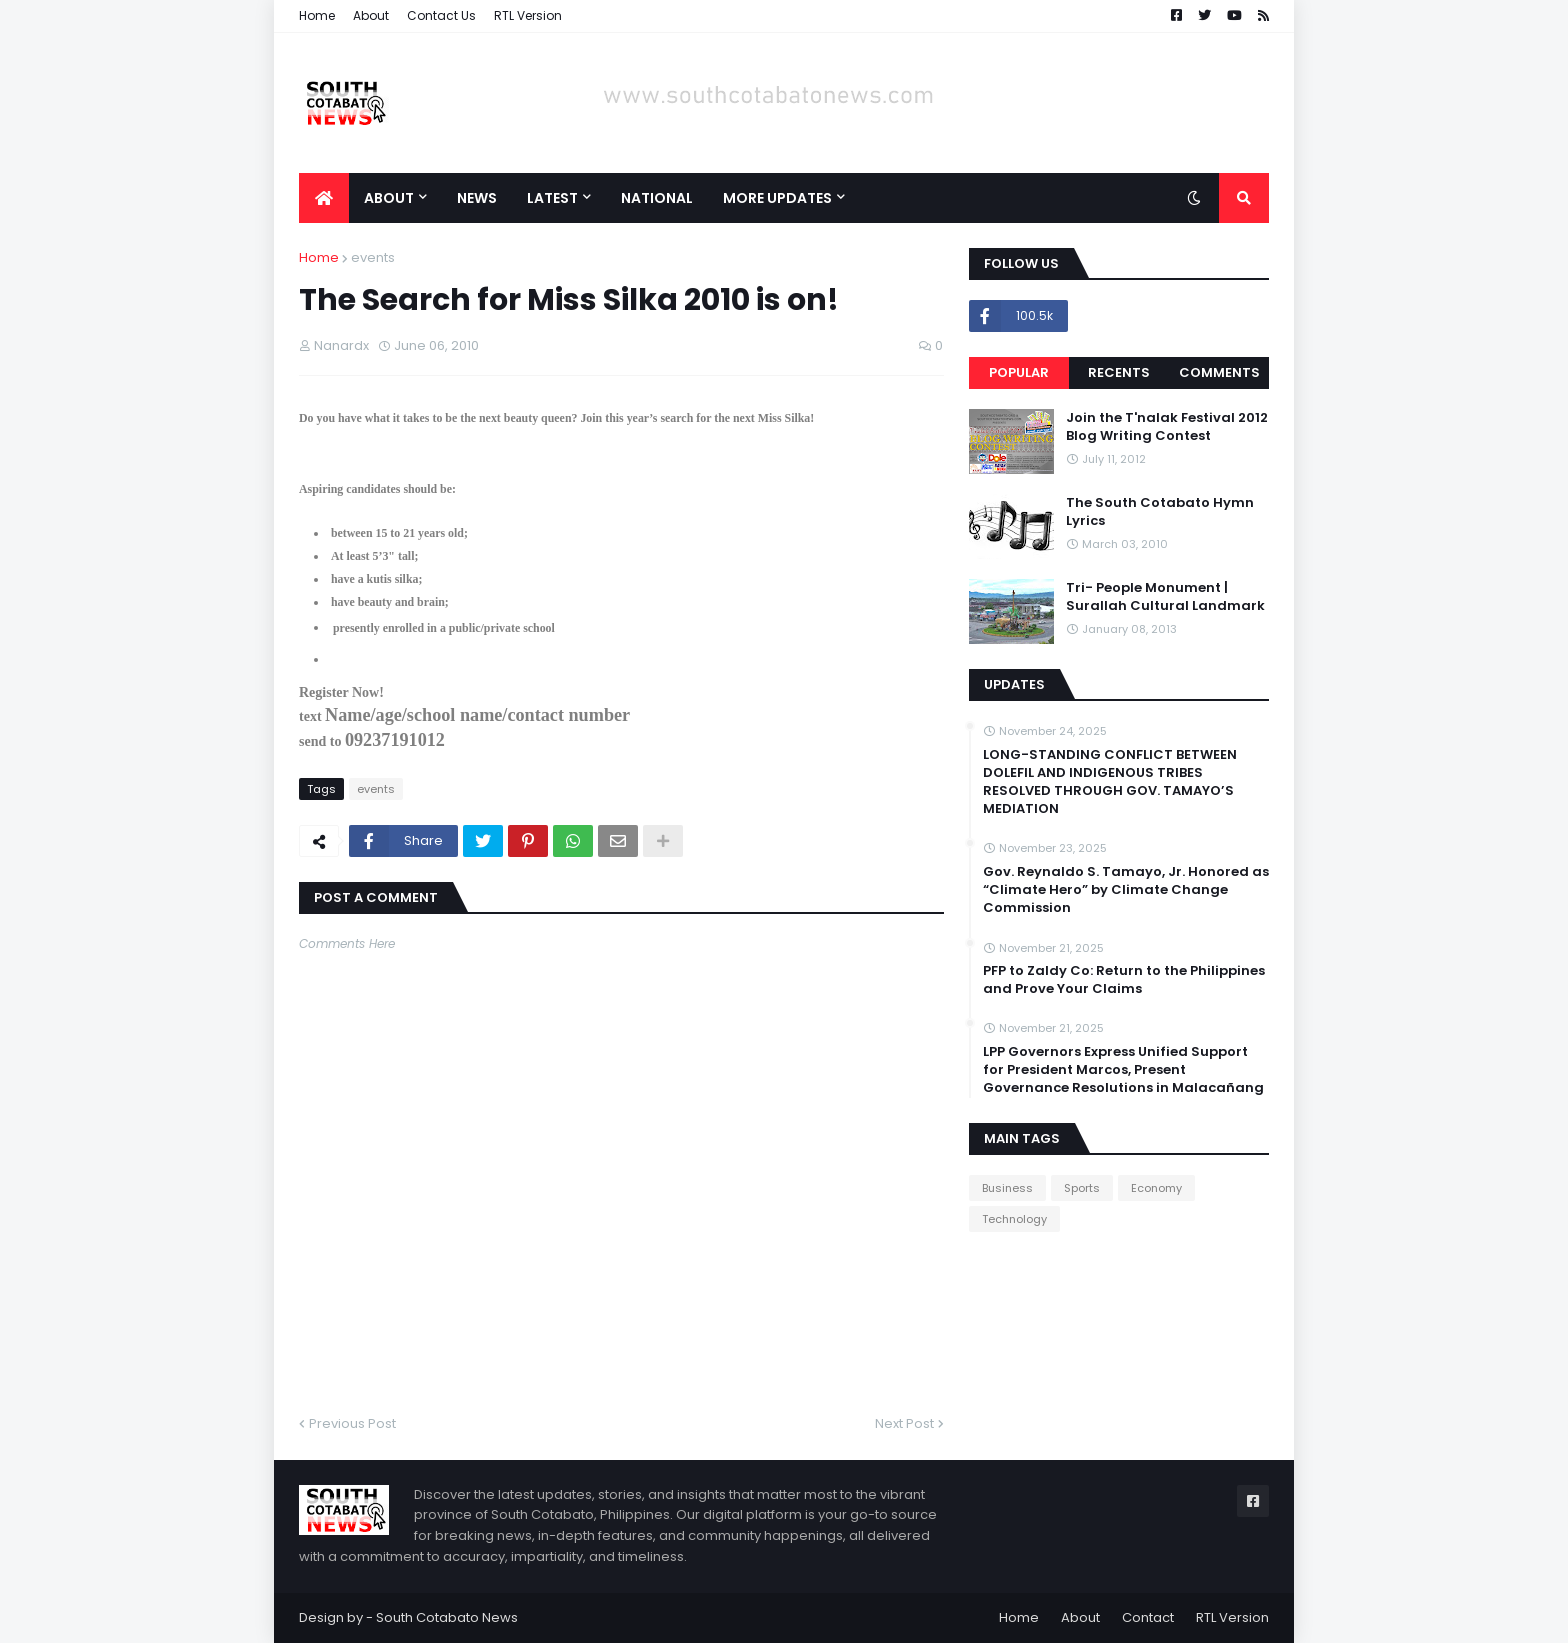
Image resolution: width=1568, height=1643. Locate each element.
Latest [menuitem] (552, 198)
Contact (1148, 1617)
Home (317, 15)
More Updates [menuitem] (777, 198)
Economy (1156, 1188)
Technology (1014, 1219)
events (373, 257)
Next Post (904, 1423)
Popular (1019, 372)
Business (1007, 1188)
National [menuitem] (657, 198)
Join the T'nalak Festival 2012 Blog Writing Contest (1167, 427)
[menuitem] (324, 198)
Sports (1082, 1188)
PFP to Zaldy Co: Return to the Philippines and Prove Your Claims (1124, 980)
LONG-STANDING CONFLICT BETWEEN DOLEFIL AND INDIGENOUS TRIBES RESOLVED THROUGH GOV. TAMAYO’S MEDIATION (1110, 782)
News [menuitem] (477, 198)
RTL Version (528, 15)
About (371, 15)
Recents (1119, 372)
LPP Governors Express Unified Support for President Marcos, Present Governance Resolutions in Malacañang (1123, 1070)
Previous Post (352, 1423)
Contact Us (441, 15)
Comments (1219, 372)
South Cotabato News (447, 1617)
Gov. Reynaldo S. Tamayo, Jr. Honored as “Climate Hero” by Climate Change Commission (1126, 890)
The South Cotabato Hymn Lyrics (1160, 512)
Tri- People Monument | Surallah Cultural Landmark (1165, 597)
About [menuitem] (389, 198)
